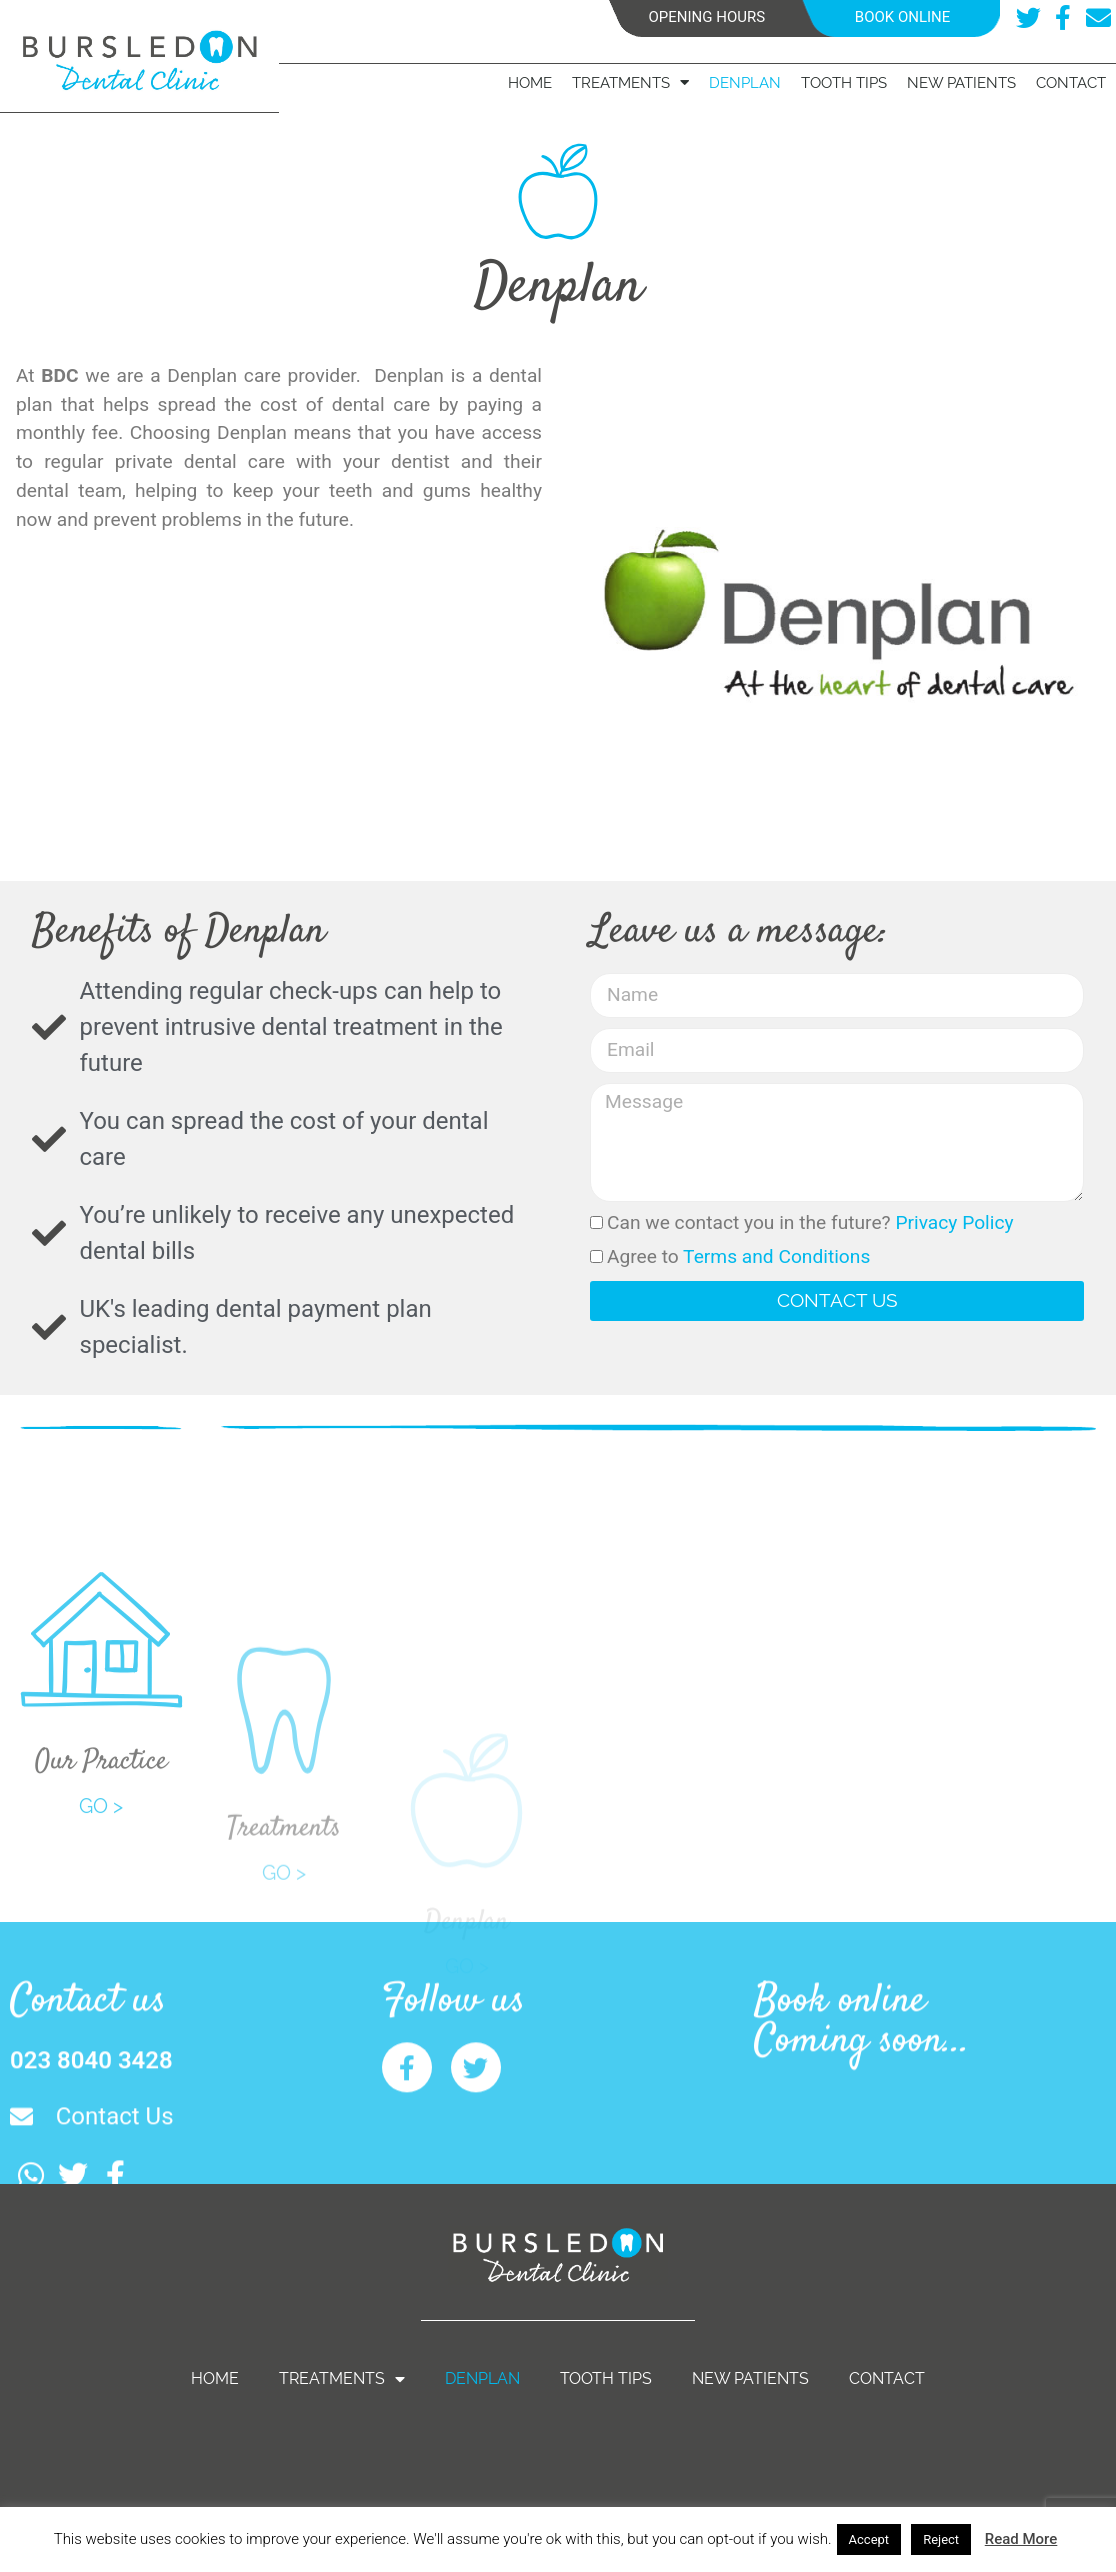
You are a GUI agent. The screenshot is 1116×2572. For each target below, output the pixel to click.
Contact (1071, 83)
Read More (1021, 2539)
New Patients (961, 83)
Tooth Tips (844, 83)
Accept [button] (869, 2539)
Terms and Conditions (776, 1256)
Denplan (745, 83)
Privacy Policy (954, 1222)
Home (530, 83)
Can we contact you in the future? (810, 1222)
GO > (101, 1897)
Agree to (738, 1256)
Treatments (630, 82)
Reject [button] (941, 2539)
